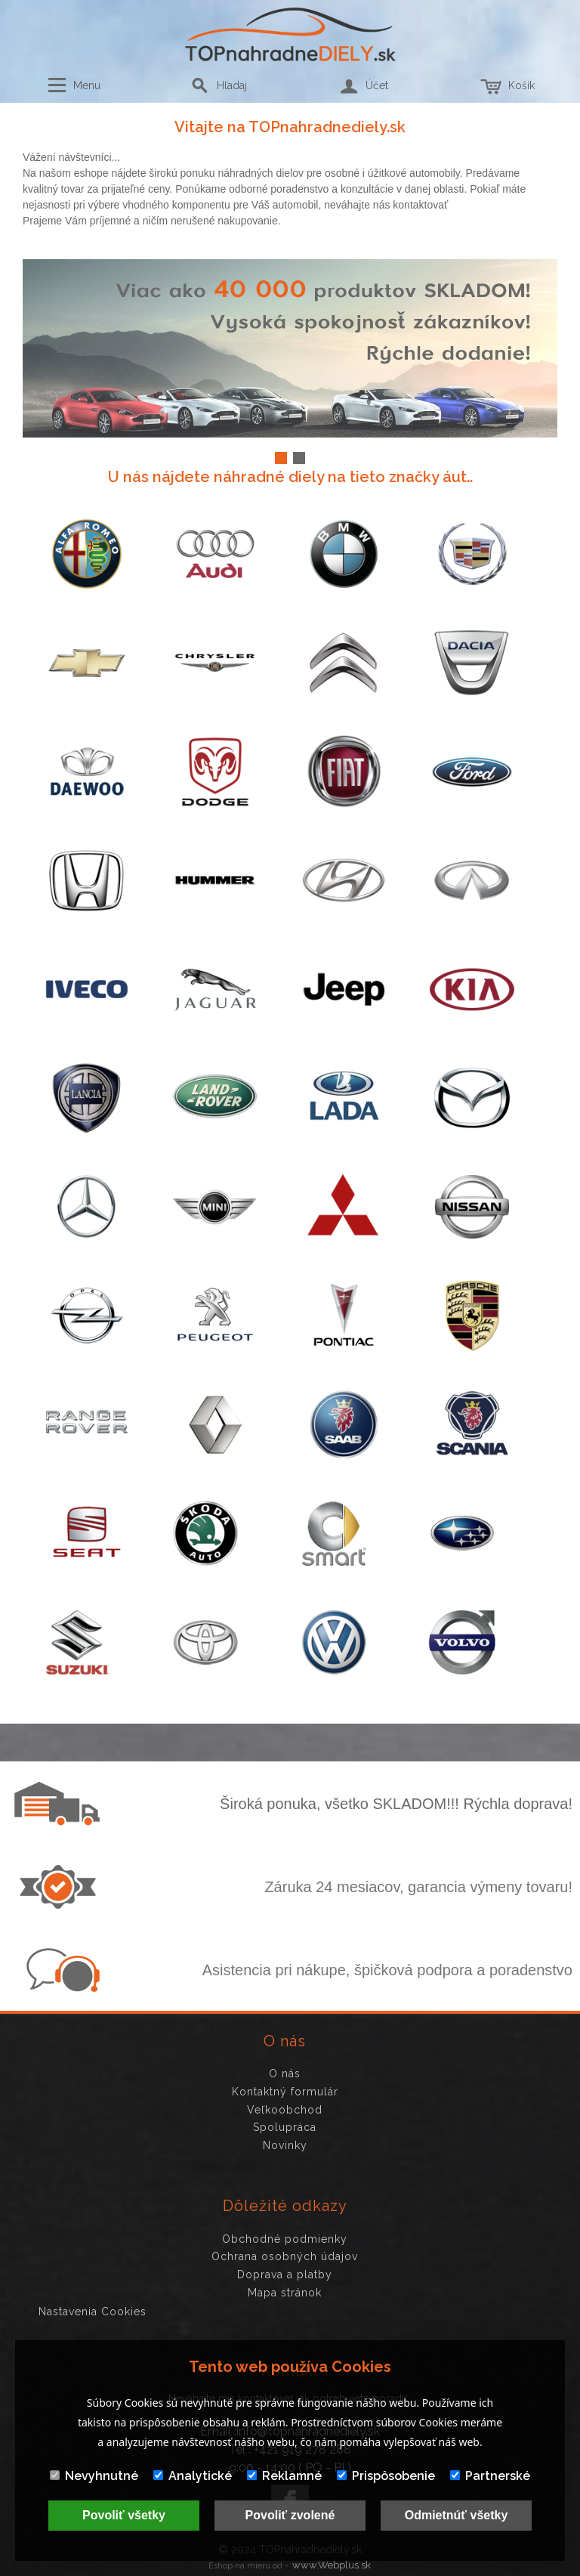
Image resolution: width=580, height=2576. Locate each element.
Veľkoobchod (284, 2110)
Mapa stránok (285, 2293)
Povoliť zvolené (290, 2515)
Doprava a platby (284, 2274)
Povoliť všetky (123, 2515)
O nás (285, 2073)
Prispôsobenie (386, 2476)
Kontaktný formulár (285, 2092)
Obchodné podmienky (284, 2239)
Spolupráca (284, 2127)
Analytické (192, 2476)
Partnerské (490, 2476)
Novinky (285, 2145)
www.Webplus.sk (331, 2565)
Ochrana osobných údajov (284, 2256)
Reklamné (284, 2476)
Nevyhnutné (94, 2476)
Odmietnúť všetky (456, 2515)
